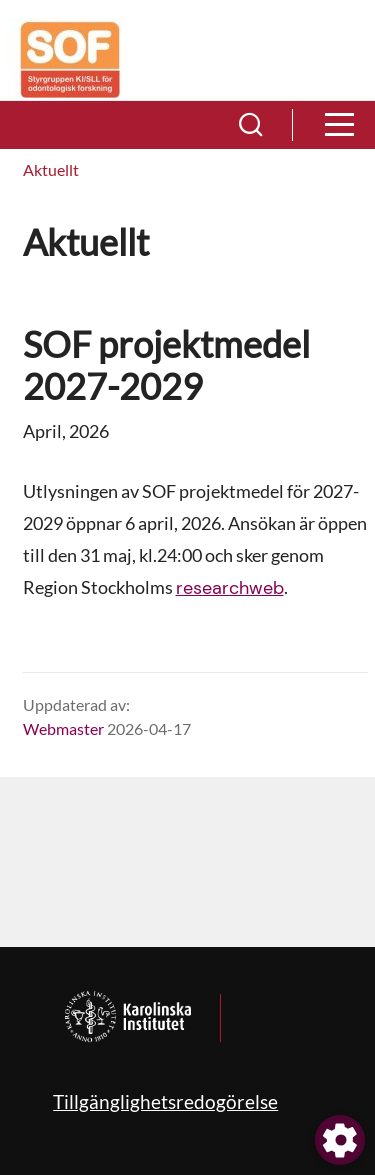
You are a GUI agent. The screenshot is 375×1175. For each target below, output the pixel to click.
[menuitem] (51, 170)
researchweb (230, 588)
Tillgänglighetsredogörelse (165, 1101)
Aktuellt (51, 169)
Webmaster (63, 728)
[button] (251, 125)
